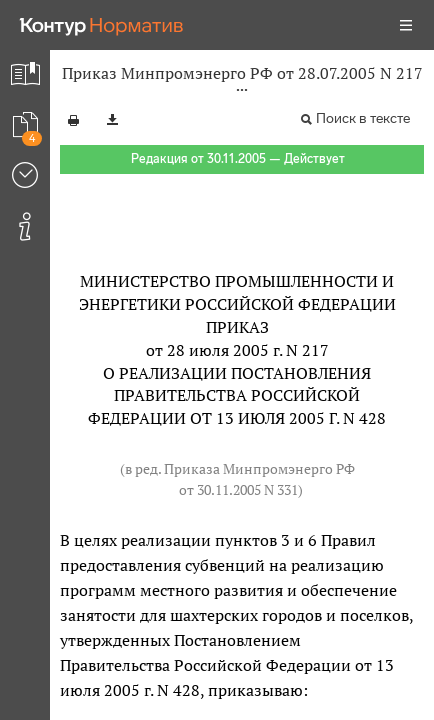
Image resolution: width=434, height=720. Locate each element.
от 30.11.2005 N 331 (238, 489)
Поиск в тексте (363, 118)
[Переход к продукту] (102, 25)
